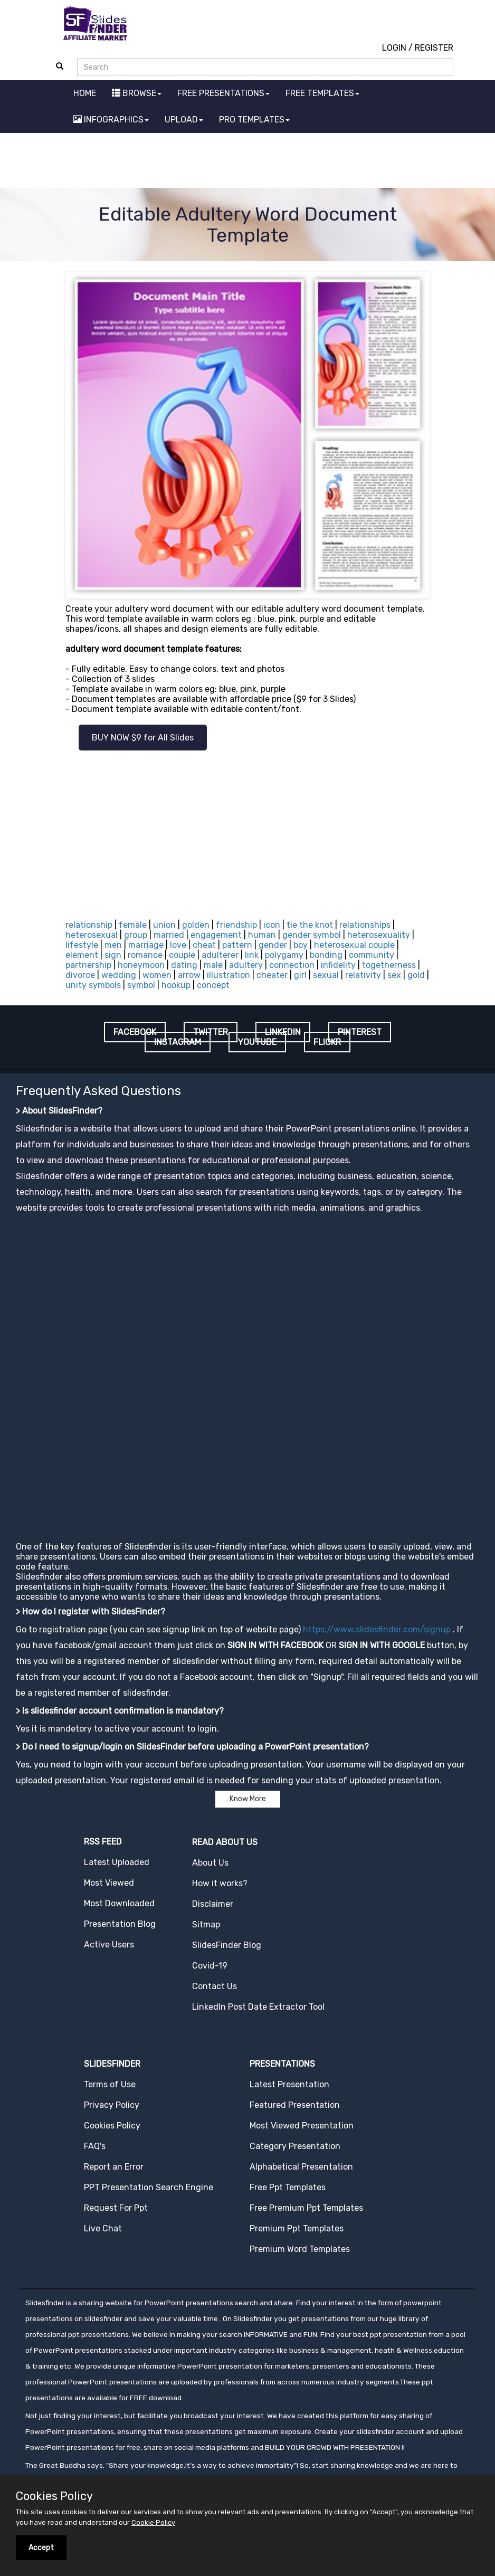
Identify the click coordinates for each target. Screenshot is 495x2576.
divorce (80, 975)
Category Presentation (295, 2146)
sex (394, 975)
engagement (216, 935)
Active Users (109, 1945)
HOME (84, 93)
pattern (237, 945)
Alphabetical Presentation (301, 2167)
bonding (326, 955)
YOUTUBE (257, 1042)
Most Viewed (109, 1883)
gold (416, 975)
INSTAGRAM (177, 1042)
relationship (88, 925)
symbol (141, 985)
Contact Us (214, 1986)
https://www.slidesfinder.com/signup (377, 1629)
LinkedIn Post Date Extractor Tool (258, 2007)
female (133, 925)
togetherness (389, 965)
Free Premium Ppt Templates (306, 2208)
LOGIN (394, 48)
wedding (118, 975)
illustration (228, 975)
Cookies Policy (112, 2126)
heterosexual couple (354, 945)
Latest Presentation (289, 2084)
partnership (88, 965)
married (169, 935)
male (213, 965)
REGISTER (434, 48)
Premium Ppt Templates (297, 2228)
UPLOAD (184, 120)
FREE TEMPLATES (322, 93)
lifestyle (81, 945)
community (371, 955)
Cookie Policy (153, 2522)
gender (273, 945)
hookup (176, 985)
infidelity (338, 965)
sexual (326, 975)
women (157, 975)
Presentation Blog (120, 1924)
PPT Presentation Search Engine (148, 2187)
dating (184, 965)
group (135, 935)
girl (300, 975)
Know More (248, 1798)
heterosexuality (378, 935)
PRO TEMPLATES (254, 120)
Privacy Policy (111, 2105)
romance (145, 955)
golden (196, 925)
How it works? (220, 1883)
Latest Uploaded (116, 1862)
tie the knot (310, 925)
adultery (246, 965)
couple (182, 955)
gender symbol (311, 935)
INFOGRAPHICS (111, 120)
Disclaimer (212, 1904)
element (81, 955)
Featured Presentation (295, 2105)
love (178, 945)
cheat (204, 945)
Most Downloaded (119, 1903)
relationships (365, 925)
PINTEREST (360, 1032)
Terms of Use (110, 2084)
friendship (236, 925)
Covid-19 (209, 1966)
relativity (363, 975)
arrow (189, 975)
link (252, 955)
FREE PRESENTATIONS (223, 93)
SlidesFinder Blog (226, 1945)
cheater (272, 975)
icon (271, 925)
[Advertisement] (247, 162)
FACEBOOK (134, 1032)
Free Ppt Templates (288, 2187)
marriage (146, 945)
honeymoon (141, 965)
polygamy (284, 955)
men (113, 945)
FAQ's (95, 2146)
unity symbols (93, 985)
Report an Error (114, 2167)
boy (300, 945)
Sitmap (206, 1924)
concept (213, 985)
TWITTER (210, 1032)
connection (292, 965)
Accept (41, 2547)
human (262, 935)
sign (112, 955)
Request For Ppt (116, 2208)
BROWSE (136, 93)
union (164, 925)
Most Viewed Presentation (302, 2126)
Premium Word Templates (300, 2249)
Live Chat (103, 2228)
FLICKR (327, 1042)
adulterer (220, 955)
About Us (210, 1863)
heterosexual (91, 935)
